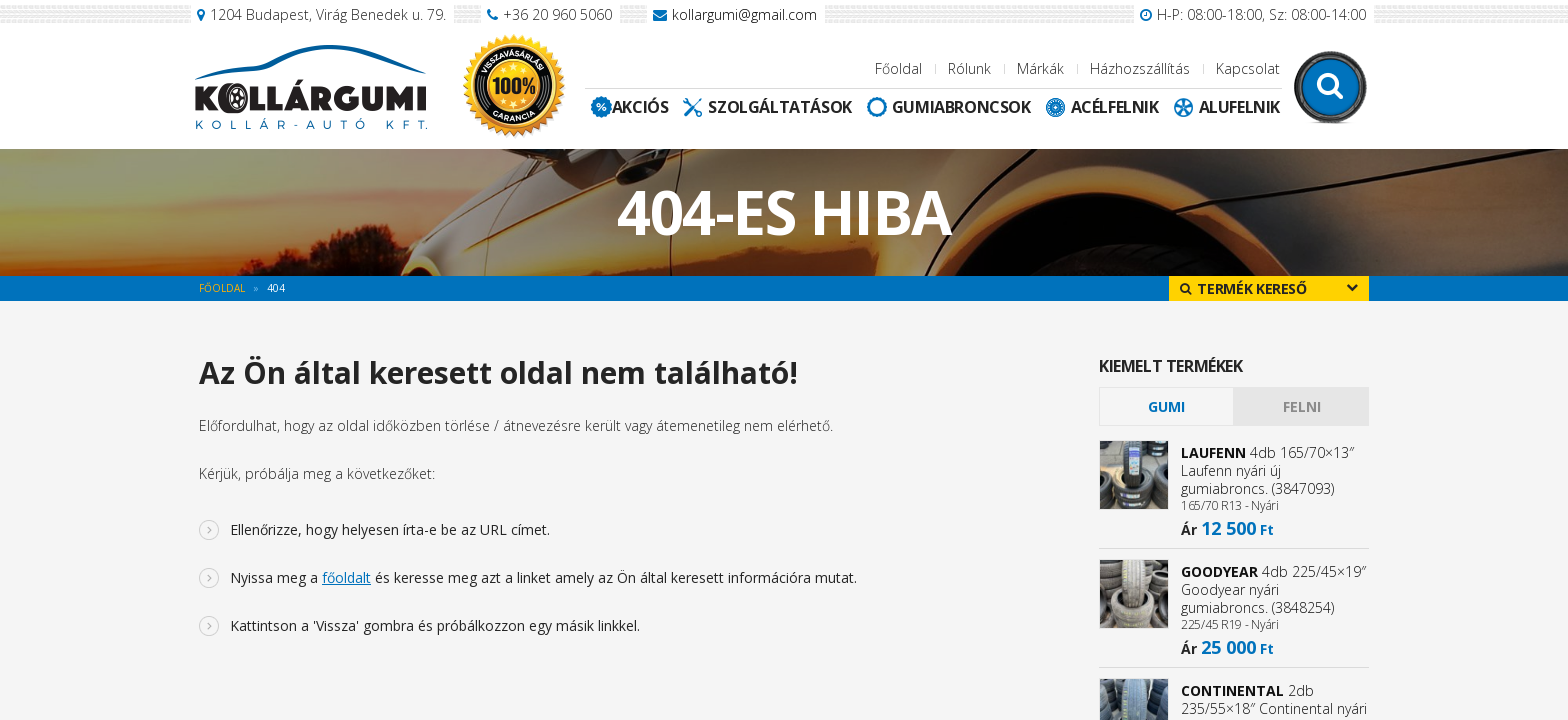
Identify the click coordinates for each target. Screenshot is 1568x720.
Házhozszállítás (1140, 68)
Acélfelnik (1115, 107)
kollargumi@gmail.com (744, 14)
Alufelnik (1239, 107)
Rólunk (969, 68)
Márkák (1040, 68)
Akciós (640, 107)
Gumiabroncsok (961, 107)
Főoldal (898, 68)
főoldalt (346, 577)
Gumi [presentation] (1166, 406)
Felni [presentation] (1302, 406)
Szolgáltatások (779, 107)
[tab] (1166, 406)
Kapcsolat (1248, 68)
